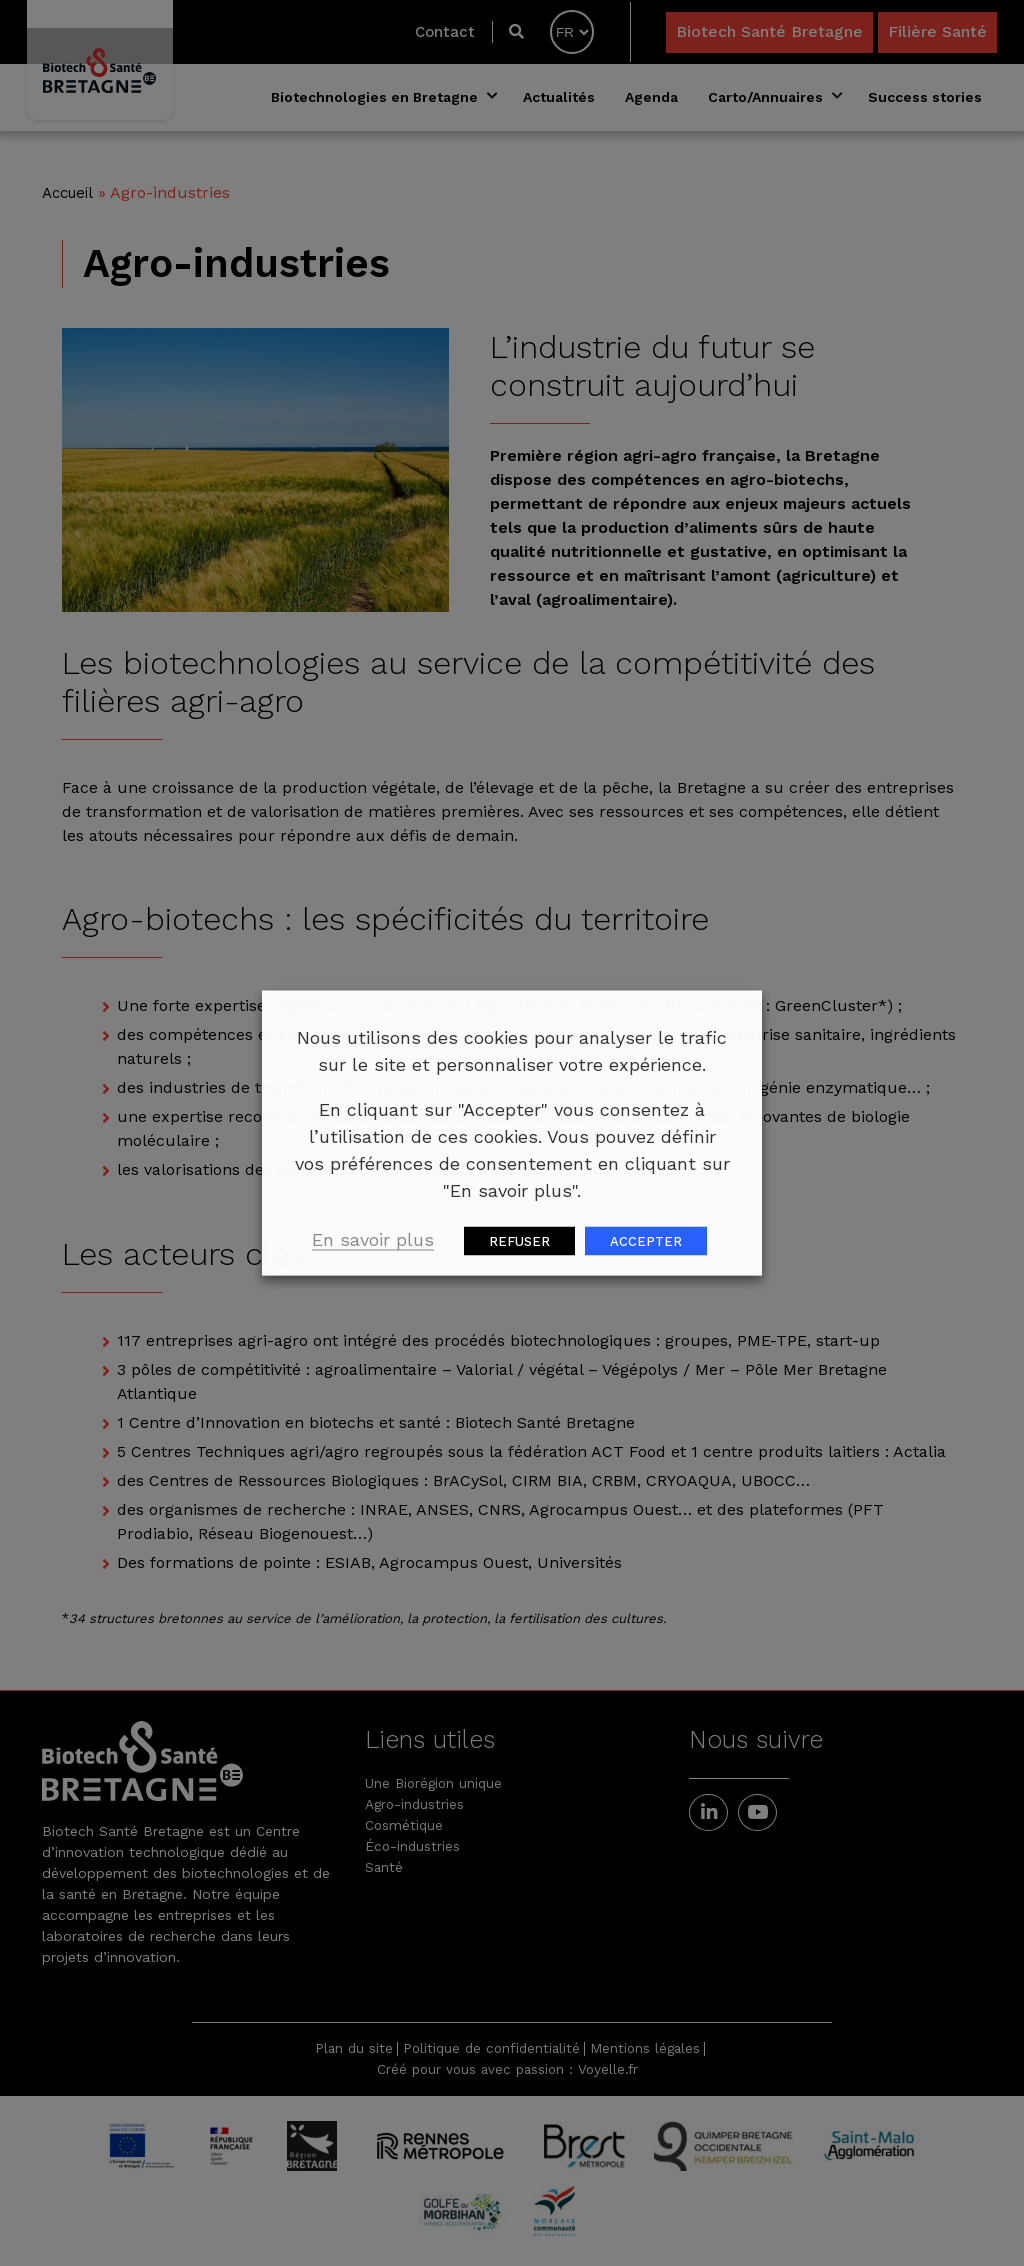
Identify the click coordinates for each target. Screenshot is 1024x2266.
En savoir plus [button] (373, 1239)
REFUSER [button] (519, 1241)
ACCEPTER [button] (646, 1241)
